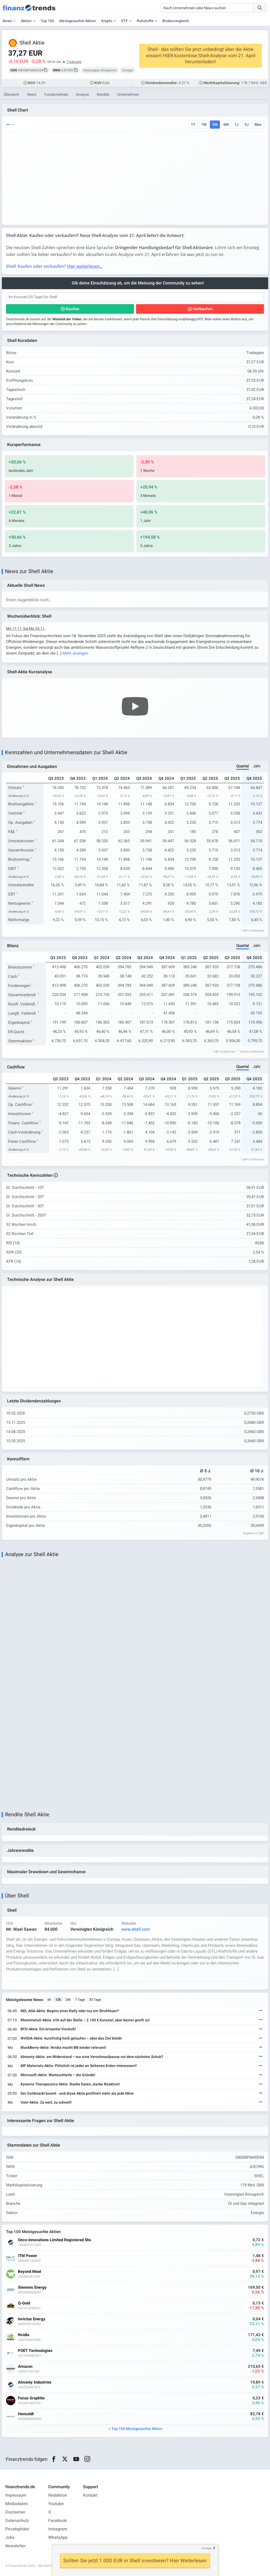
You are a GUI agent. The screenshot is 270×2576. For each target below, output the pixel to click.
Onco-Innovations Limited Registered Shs (54, 2240)
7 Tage (80, 1999)
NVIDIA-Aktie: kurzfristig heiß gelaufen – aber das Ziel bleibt (71, 2038)
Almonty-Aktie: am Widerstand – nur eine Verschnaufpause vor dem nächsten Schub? (92, 2057)
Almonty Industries (34, 2382)
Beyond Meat (29, 2272)
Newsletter (15, 2546)
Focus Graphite (31, 2398)
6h (49, 1999)
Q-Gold (24, 2303)
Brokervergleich (175, 21)
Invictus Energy (31, 2319)
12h (58, 1999)
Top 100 (47, 21)
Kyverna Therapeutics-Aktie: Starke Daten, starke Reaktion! (70, 2084)
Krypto (106, 21)
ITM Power (27, 2256)
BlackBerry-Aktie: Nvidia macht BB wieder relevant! (63, 2047)
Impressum (15, 2495)
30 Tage (95, 1999)
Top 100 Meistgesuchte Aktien (137, 2429)
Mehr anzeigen (75, 653)
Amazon (25, 2367)
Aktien (26, 21)
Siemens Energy (32, 2287)
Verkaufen (203, 309)
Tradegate (73, 62)
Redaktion (57, 2495)
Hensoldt (26, 2414)
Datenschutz (17, 2520)
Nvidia (23, 2335)
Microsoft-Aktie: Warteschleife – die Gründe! (58, 2075)
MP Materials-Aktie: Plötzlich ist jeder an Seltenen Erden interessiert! (79, 2066)
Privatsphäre (17, 2529)
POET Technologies (35, 2351)
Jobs (10, 2537)
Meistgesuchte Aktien (77, 21)
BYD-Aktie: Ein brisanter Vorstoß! (48, 2029)
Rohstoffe (145, 21)
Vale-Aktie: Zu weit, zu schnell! (46, 2102)
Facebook (57, 2520)
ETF (124, 21)
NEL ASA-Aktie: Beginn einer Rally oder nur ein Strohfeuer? (70, 2011)
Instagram (57, 2529)
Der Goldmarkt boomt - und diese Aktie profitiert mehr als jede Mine (77, 2093)
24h (68, 1999)
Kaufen (72, 309)
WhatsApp (58, 2537)
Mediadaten (16, 2504)
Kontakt (90, 2495)
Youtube (56, 2504)
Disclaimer (15, 2512)
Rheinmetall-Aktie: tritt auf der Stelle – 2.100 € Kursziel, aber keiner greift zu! (85, 2020)
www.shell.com (135, 1929)
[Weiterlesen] (260, 2011)
